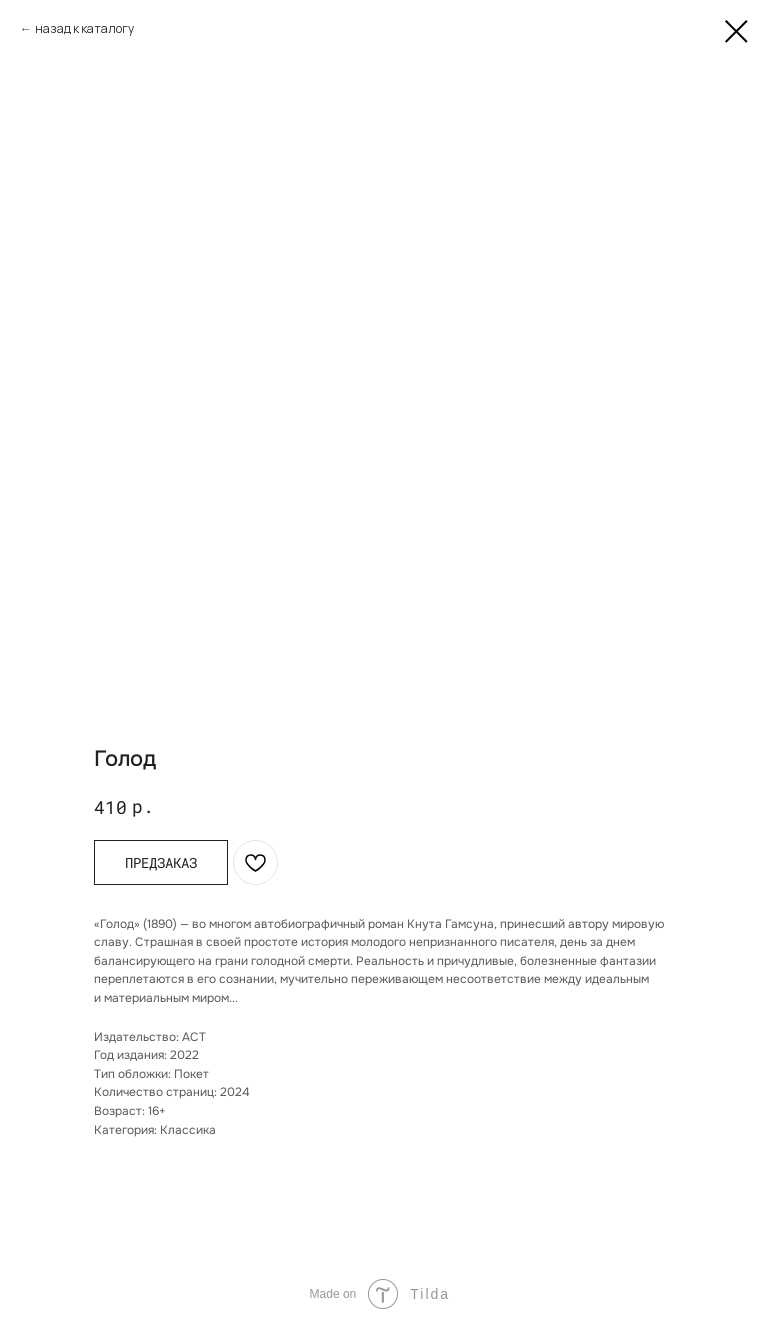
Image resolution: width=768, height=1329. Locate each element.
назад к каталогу (84, 28)
